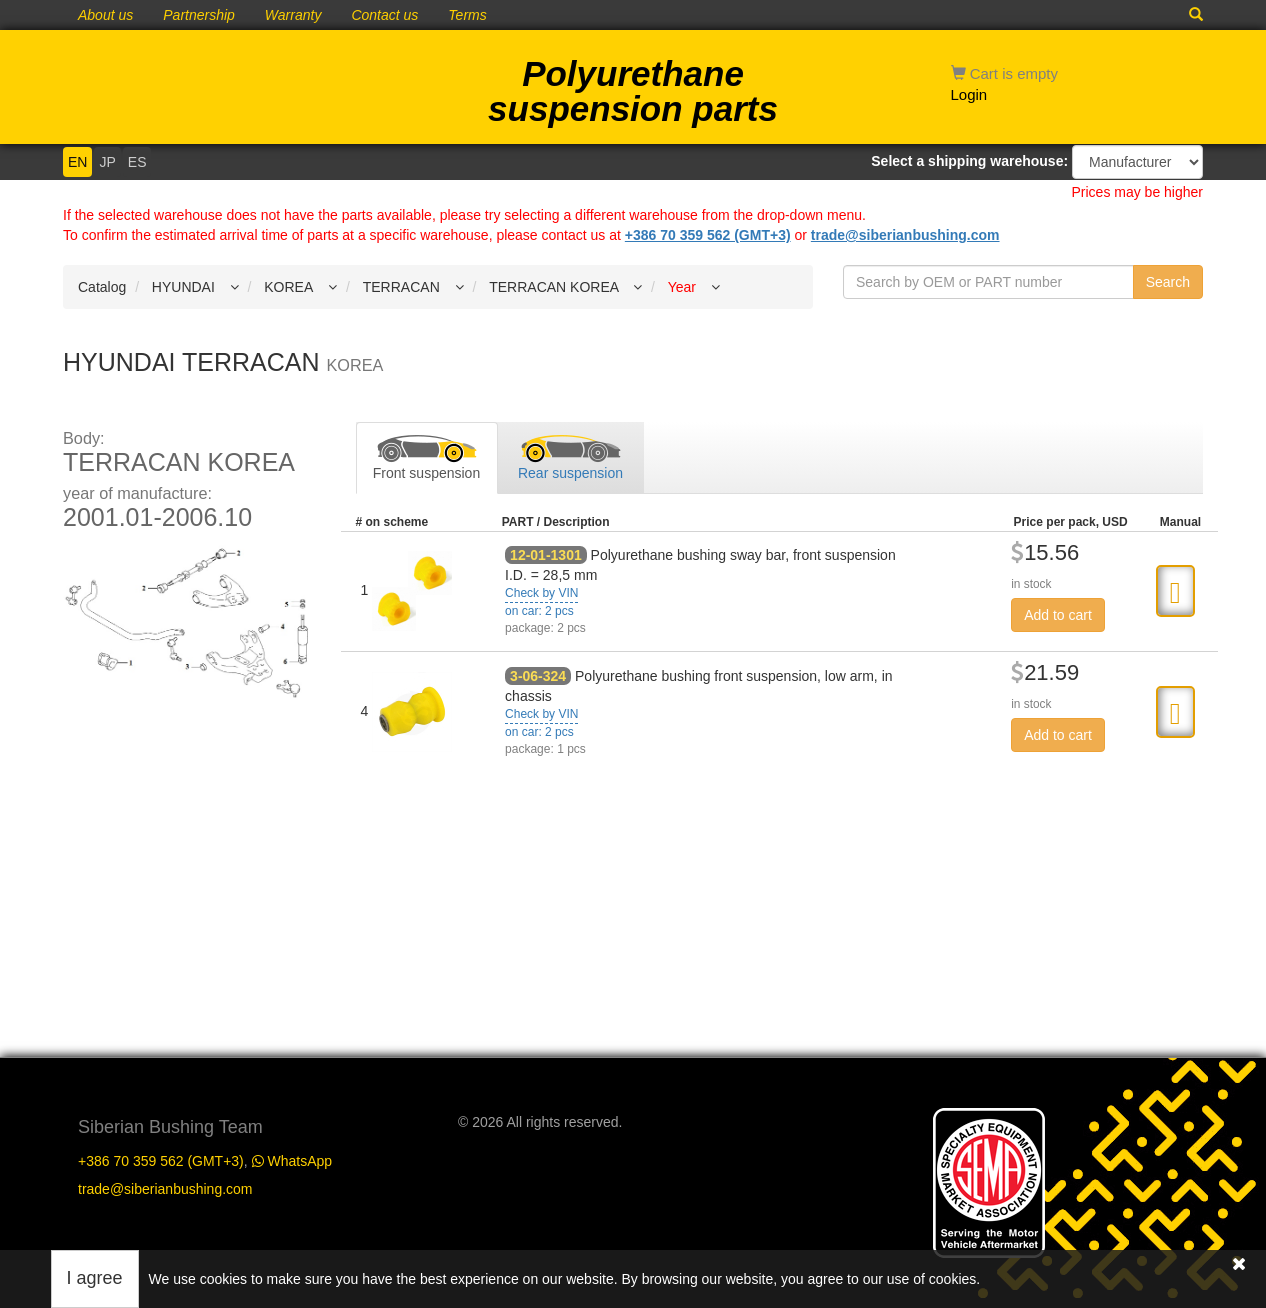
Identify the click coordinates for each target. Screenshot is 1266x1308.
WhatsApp (292, 1161)
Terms (467, 15)
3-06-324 (538, 676)
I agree (95, 1278)
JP (107, 162)
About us (105, 15)
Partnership (199, 15)
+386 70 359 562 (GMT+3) (708, 235)
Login (969, 94)
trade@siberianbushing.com (905, 235)
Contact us (384, 15)
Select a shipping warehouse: (969, 161)
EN (77, 162)
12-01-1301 (546, 555)
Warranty (293, 15)
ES (137, 162)
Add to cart (1058, 615)
